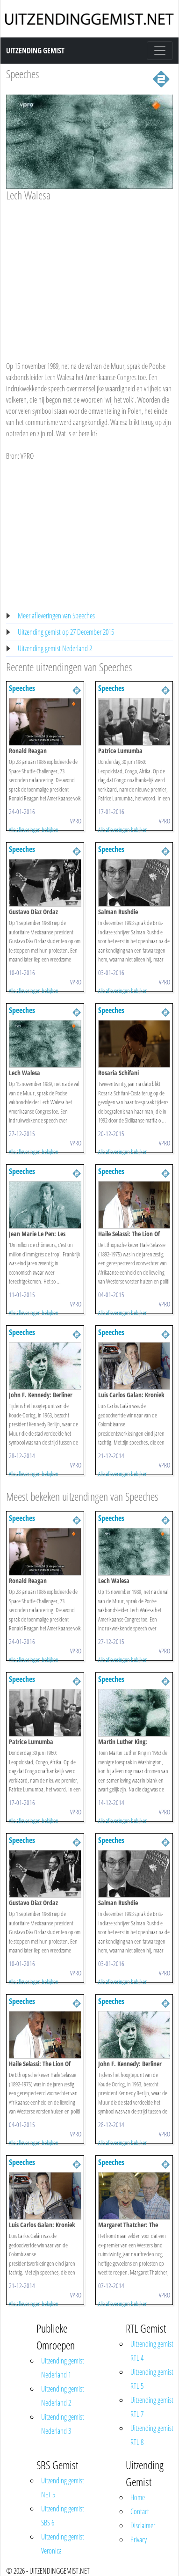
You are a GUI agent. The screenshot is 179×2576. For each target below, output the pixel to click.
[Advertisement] (87, 272)
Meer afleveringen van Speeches (56, 615)
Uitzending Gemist (35, 50)
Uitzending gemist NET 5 (62, 2487)
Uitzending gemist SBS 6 (62, 2515)
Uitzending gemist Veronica (62, 2544)
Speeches (22, 73)
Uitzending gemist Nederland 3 (62, 2424)
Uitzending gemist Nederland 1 (62, 2368)
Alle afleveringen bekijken (33, 829)
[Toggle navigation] (160, 50)
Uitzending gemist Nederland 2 (55, 648)
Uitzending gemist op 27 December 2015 (66, 632)
